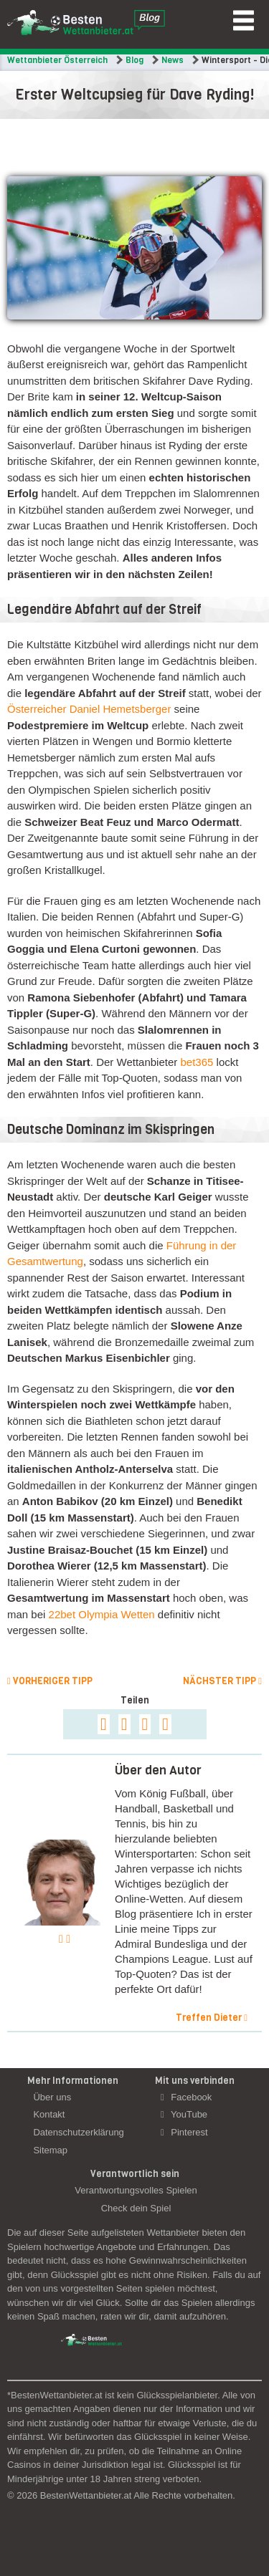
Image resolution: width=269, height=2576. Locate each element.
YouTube (184, 2114)
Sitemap (50, 2150)
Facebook (186, 2097)
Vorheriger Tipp (50, 1681)
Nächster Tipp (222, 1681)
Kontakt (49, 2114)
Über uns (52, 2097)
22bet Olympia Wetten (102, 1614)
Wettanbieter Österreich (57, 60)
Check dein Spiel (136, 2208)
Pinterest (184, 2132)
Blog (134, 60)
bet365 (196, 1062)
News (172, 60)
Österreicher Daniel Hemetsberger (89, 709)
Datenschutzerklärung (78, 2132)
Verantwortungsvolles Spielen (136, 2190)
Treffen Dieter (211, 2018)
